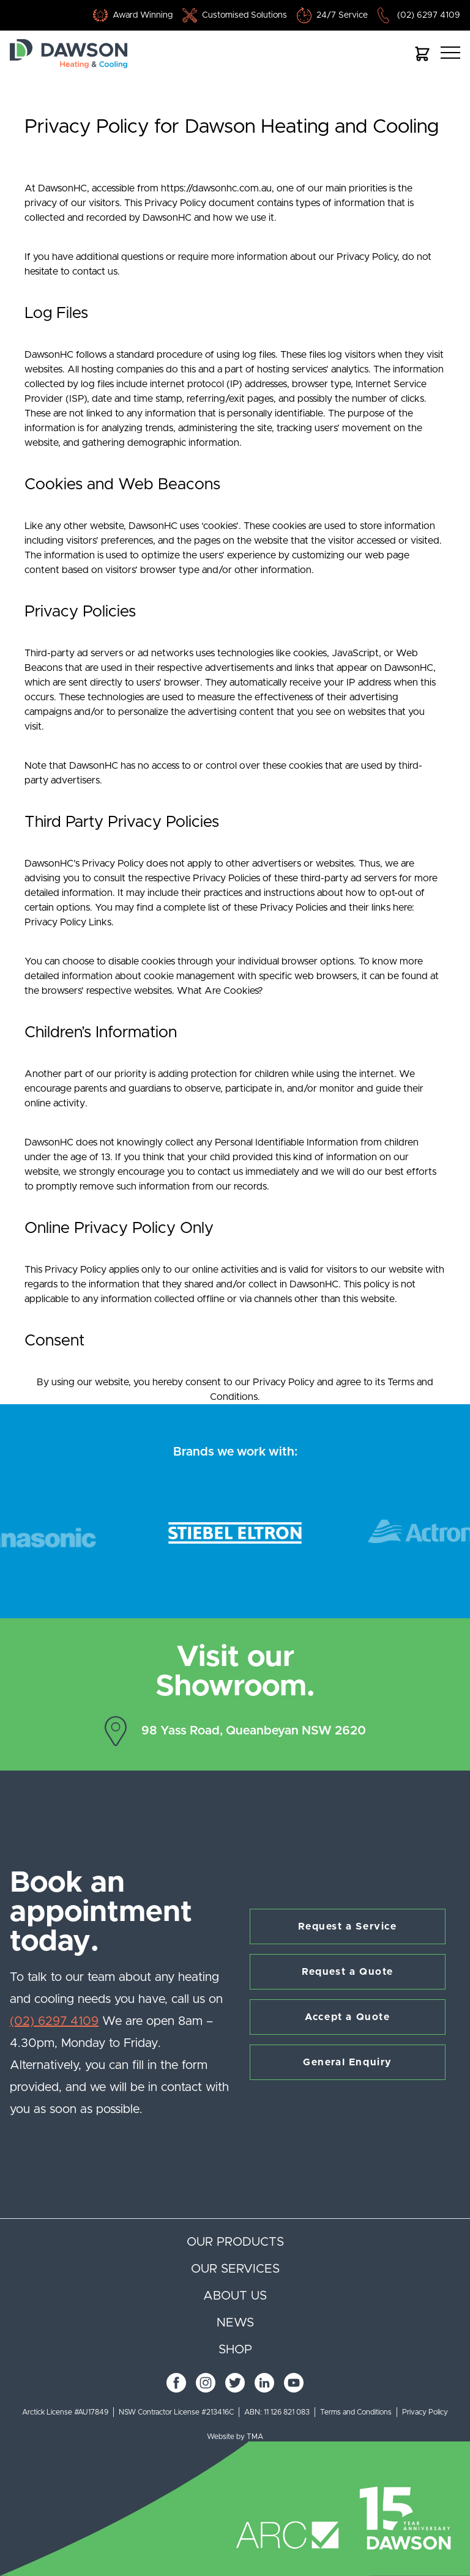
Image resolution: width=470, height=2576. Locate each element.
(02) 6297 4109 (428, 15)
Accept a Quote (347, 2017)
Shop (235, 2350)
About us (235, 2296)
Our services (235, 2269)
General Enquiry (347, 2062)
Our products (235, 2242)
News (235, 2323)
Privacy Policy (425, 2412)
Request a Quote (348, 1972)
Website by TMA (235, 2436)
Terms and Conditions (356, 2412)
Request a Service (347, 1926)
